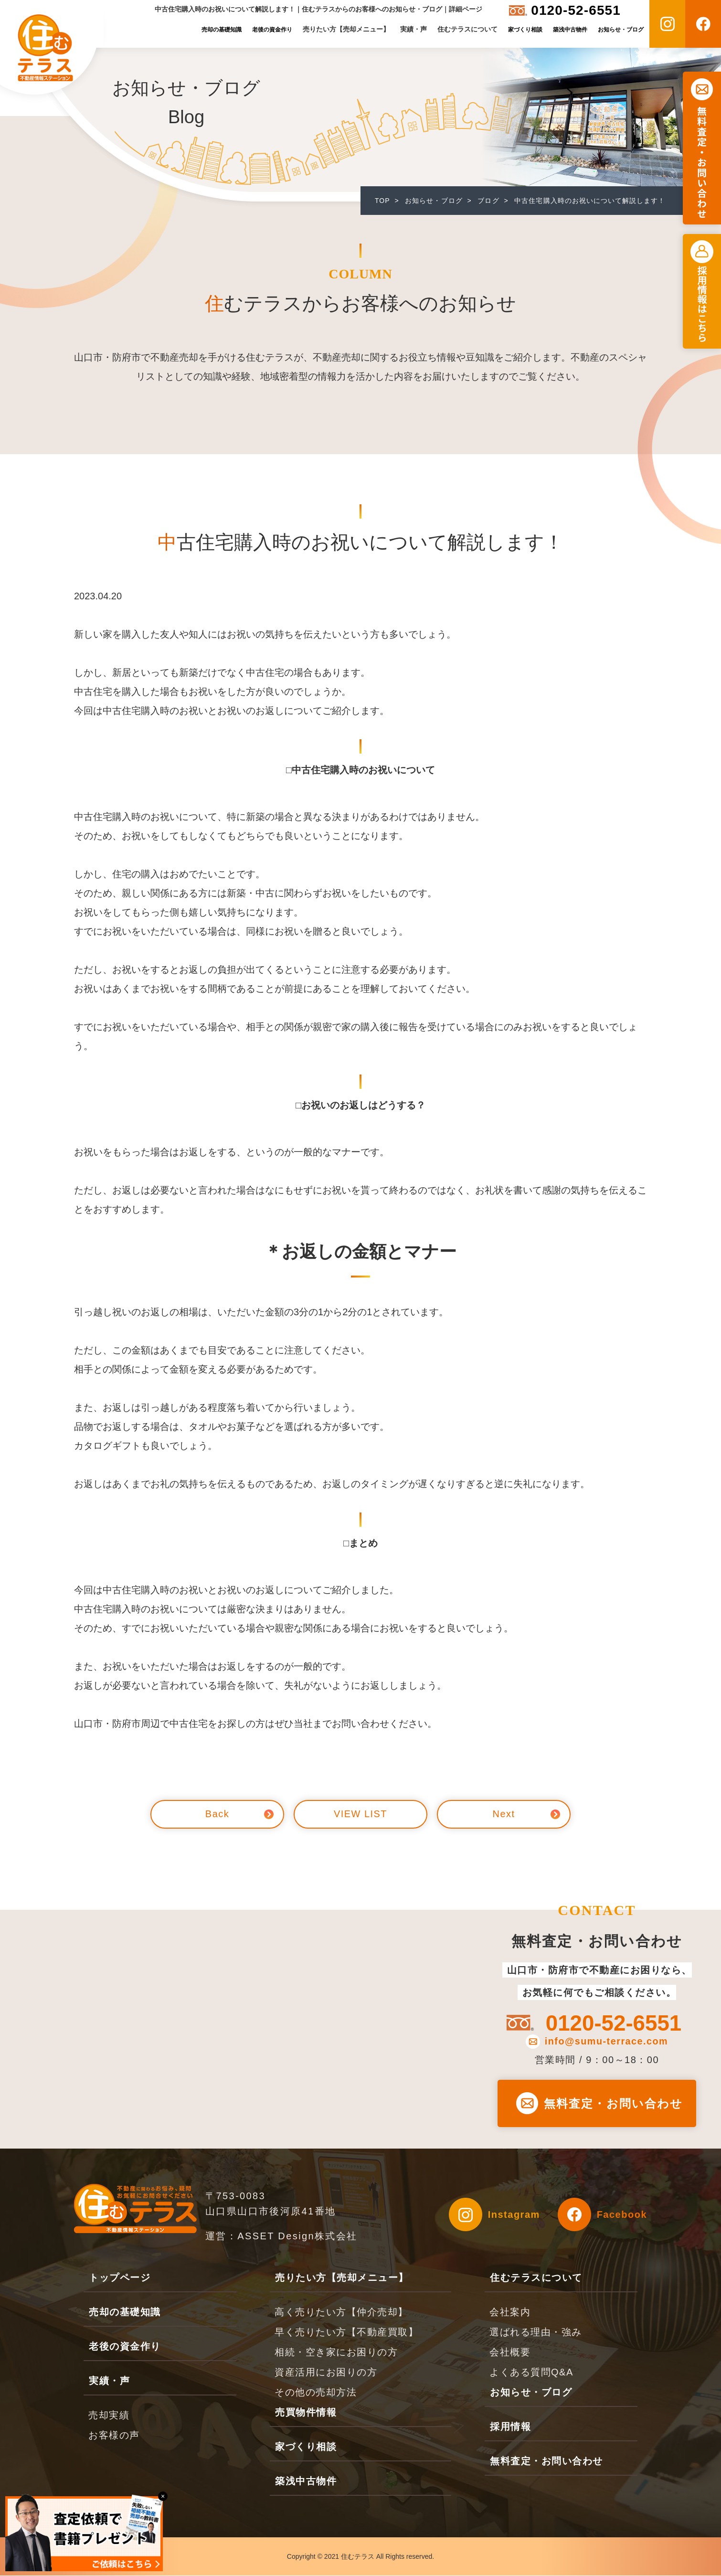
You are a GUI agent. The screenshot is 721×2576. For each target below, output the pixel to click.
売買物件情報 (306, 2412)
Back (217, 1814)
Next (503, 1814)
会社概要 (509, 2352)
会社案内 (509, 2312)
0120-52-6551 (576, 10)
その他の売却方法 (316, 2392)
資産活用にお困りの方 (326, 2372)
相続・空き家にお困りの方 (336, 2352)
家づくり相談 (525, 29)
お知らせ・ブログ (621, 29)
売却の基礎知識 (221, 29)
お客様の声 (114, 2435)
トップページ (119, 2278)
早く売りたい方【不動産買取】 (346, 2332)
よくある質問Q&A (531, 2372)
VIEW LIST (360, 1814)
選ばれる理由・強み (535, 2332)
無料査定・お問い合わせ (613, 2103)
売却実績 (108, 2415)
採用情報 (510, 2427)
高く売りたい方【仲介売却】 (341, 2312)
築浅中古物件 (570, 29)
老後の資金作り (272, 29)
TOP (382, 200)
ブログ (488, 200)
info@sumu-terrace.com (606, 2041)
